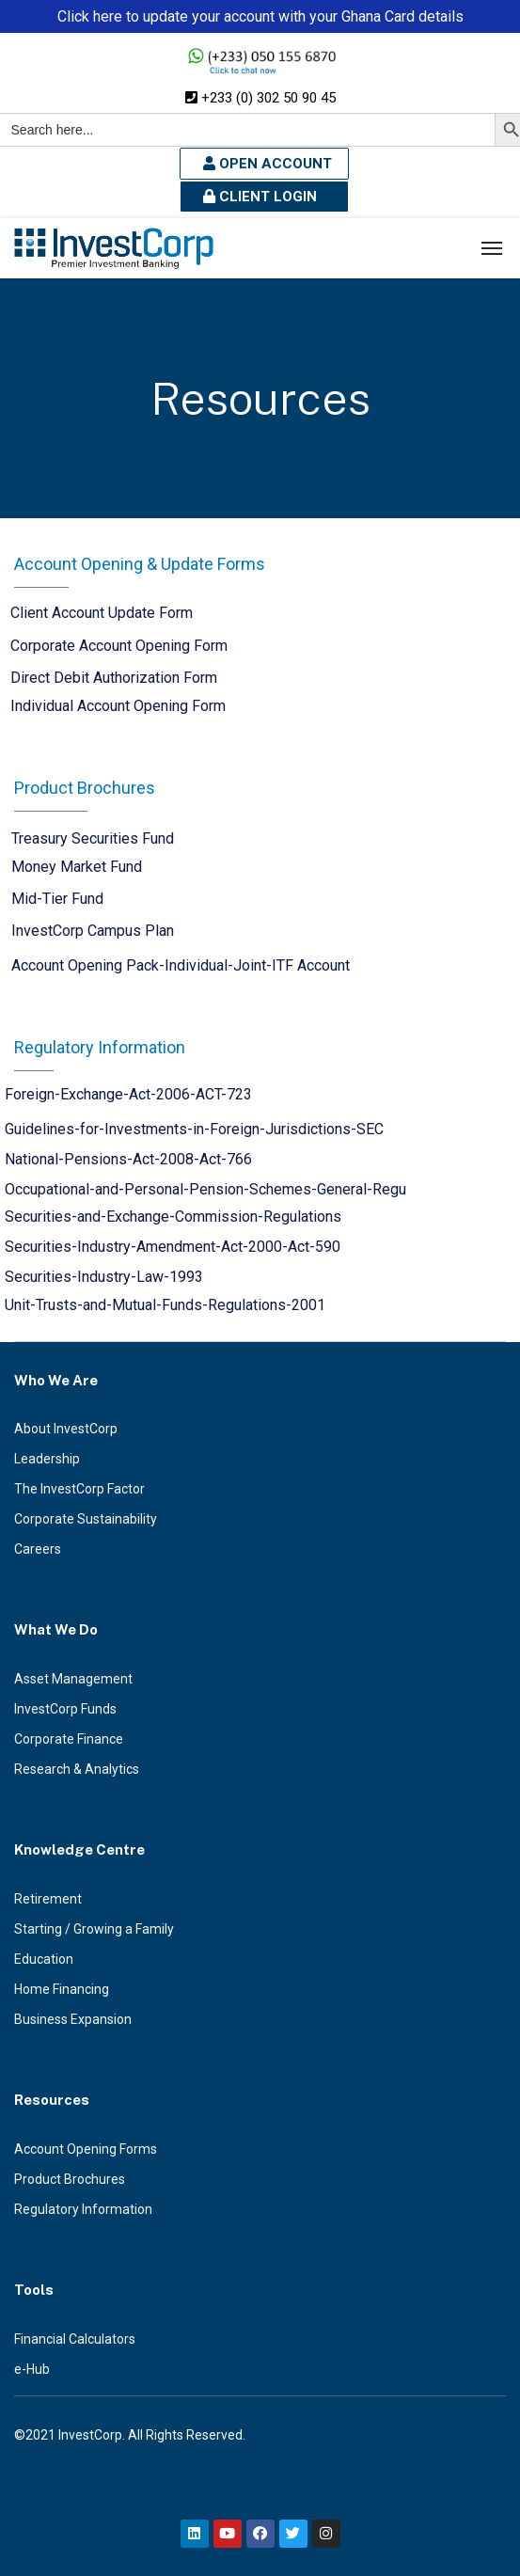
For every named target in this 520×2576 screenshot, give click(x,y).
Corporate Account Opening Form (119, 646)
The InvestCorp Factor (79, 1488)
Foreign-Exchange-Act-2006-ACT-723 (128, 1094)
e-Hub (32, 2369)
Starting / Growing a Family (94, 1928)
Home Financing (61, 1989)
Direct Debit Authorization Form (113, 678)
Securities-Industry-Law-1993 (104, 1277)
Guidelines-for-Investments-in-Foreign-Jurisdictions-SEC (194, 1129)
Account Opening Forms (85, 2149)
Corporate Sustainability (85, 1518)
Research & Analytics (76, 1769)
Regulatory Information (83, 2209)
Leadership (47, 1458)
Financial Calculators (74, 2339)
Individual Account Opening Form (118, 706)
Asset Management (73, 1678)
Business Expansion (73, 2019)
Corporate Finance (68, 1738)
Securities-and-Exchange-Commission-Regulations (173, 1216)
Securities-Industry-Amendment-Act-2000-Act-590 (172, 1247)
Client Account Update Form (101, 613)
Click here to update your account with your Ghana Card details (260, 16)
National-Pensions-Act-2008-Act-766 (128, 1159)
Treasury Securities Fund (92, 838)
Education (43, 1959)
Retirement (48, 1898)
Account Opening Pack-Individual (119, 965)
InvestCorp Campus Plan (92, 931)
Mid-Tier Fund (57, 899)
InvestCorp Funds (65, 1708)
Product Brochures (69, 2179)
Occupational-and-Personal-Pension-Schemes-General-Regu (205, 1189)
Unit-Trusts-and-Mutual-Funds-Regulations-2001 (165, 1305)
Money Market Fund (76, 867)
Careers (37, 1549)
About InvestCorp (66, 1428)
